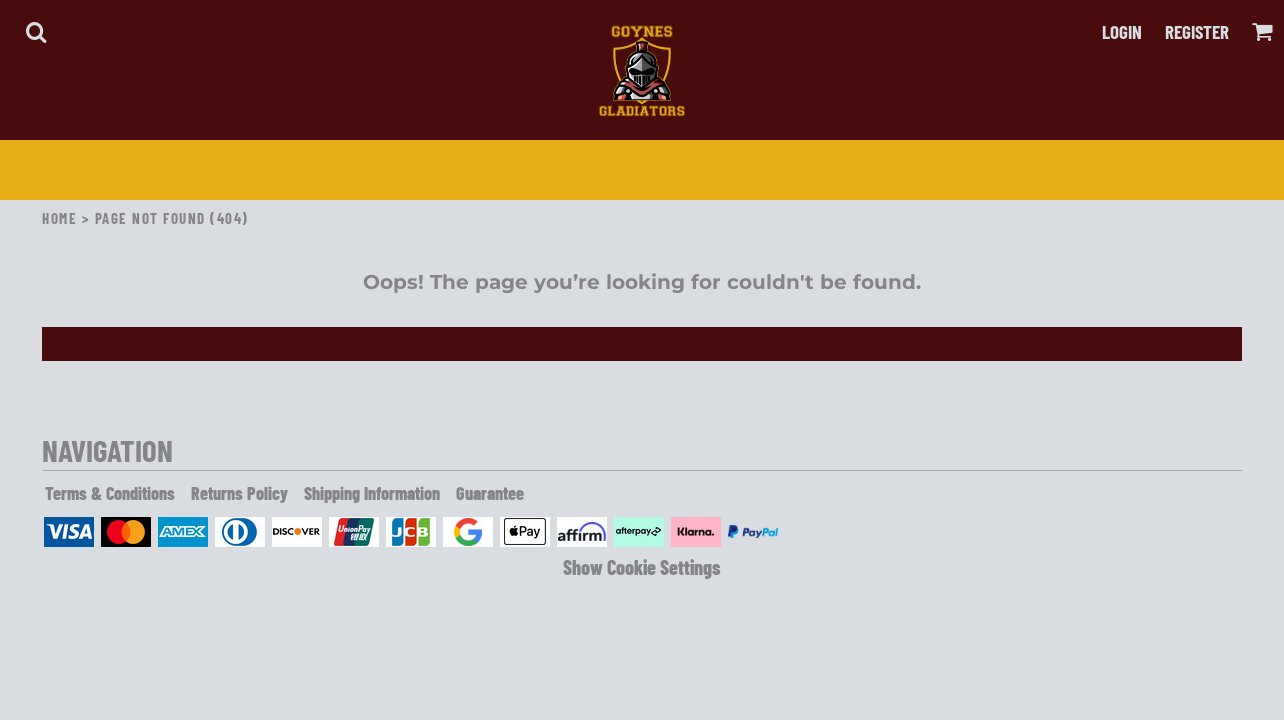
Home (59, 218)
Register (1197, 31)
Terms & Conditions (110, 493)
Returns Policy (239, 493)
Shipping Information (372, 493)
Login (1122, 31)
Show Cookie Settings (642, 567)
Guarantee (490, 493)
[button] (36, 32)
